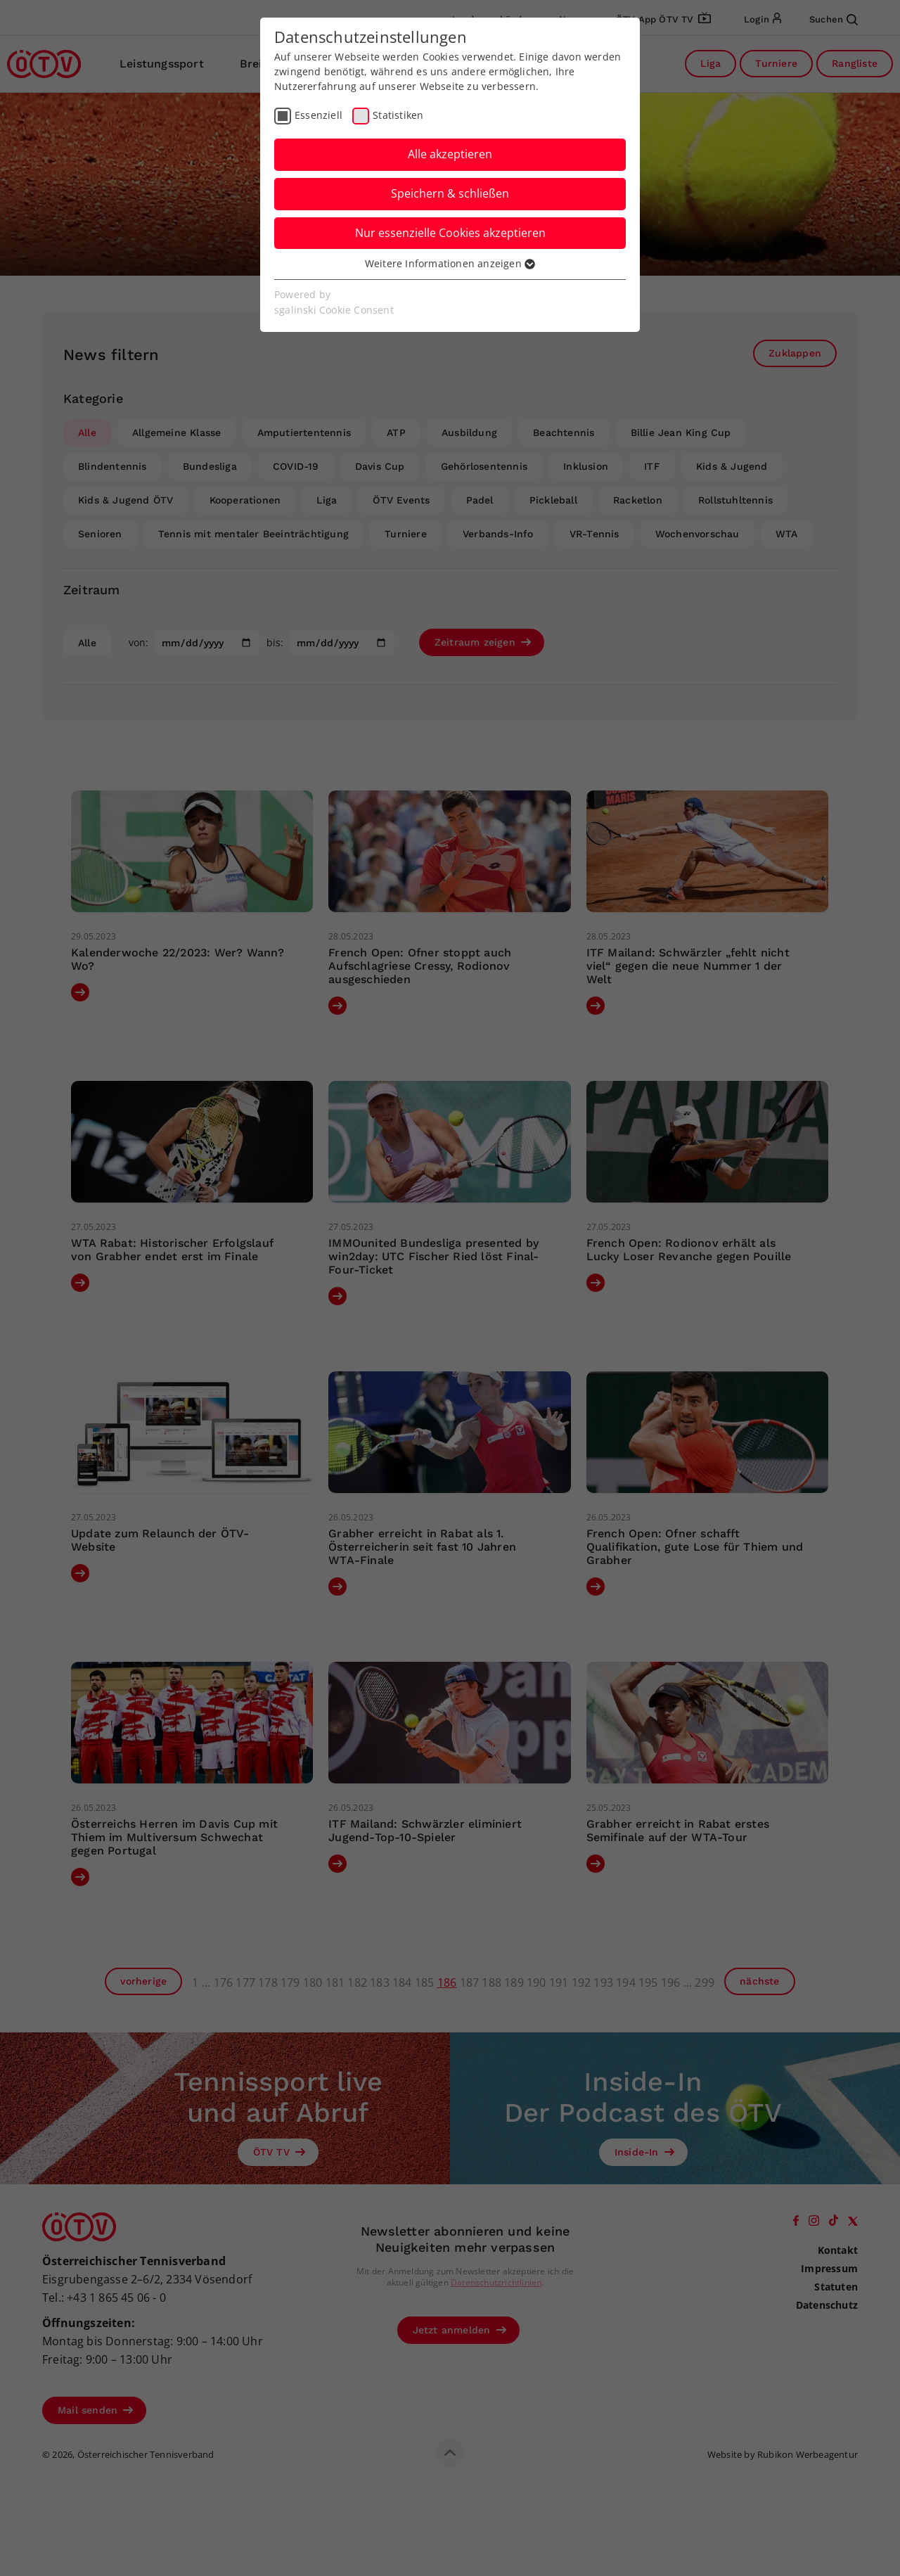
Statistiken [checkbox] (398, 115)
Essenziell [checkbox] (318, 115)
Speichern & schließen (450, 193)
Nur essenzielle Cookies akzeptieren (450, 233)
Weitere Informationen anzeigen (450, 263)
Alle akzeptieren (450, 154)
